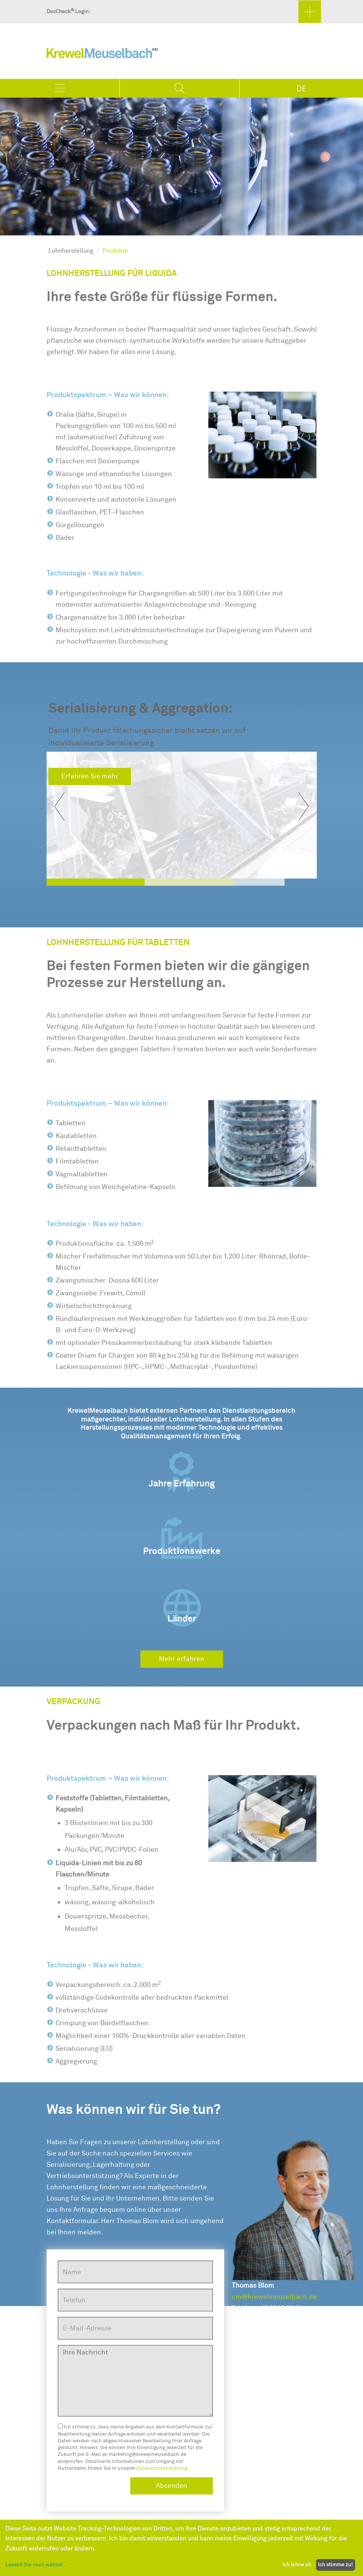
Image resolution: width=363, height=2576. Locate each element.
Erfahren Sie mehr (89, 776)
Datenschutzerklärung (161, 2468)
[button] (59, 806)
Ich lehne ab (296, 2564)
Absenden (171, 2485)
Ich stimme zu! (335, 2564)
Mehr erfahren (181, 1659)
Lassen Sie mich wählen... (36, 2564)
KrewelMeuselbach (102, 55)
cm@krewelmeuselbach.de (274, 2297)
